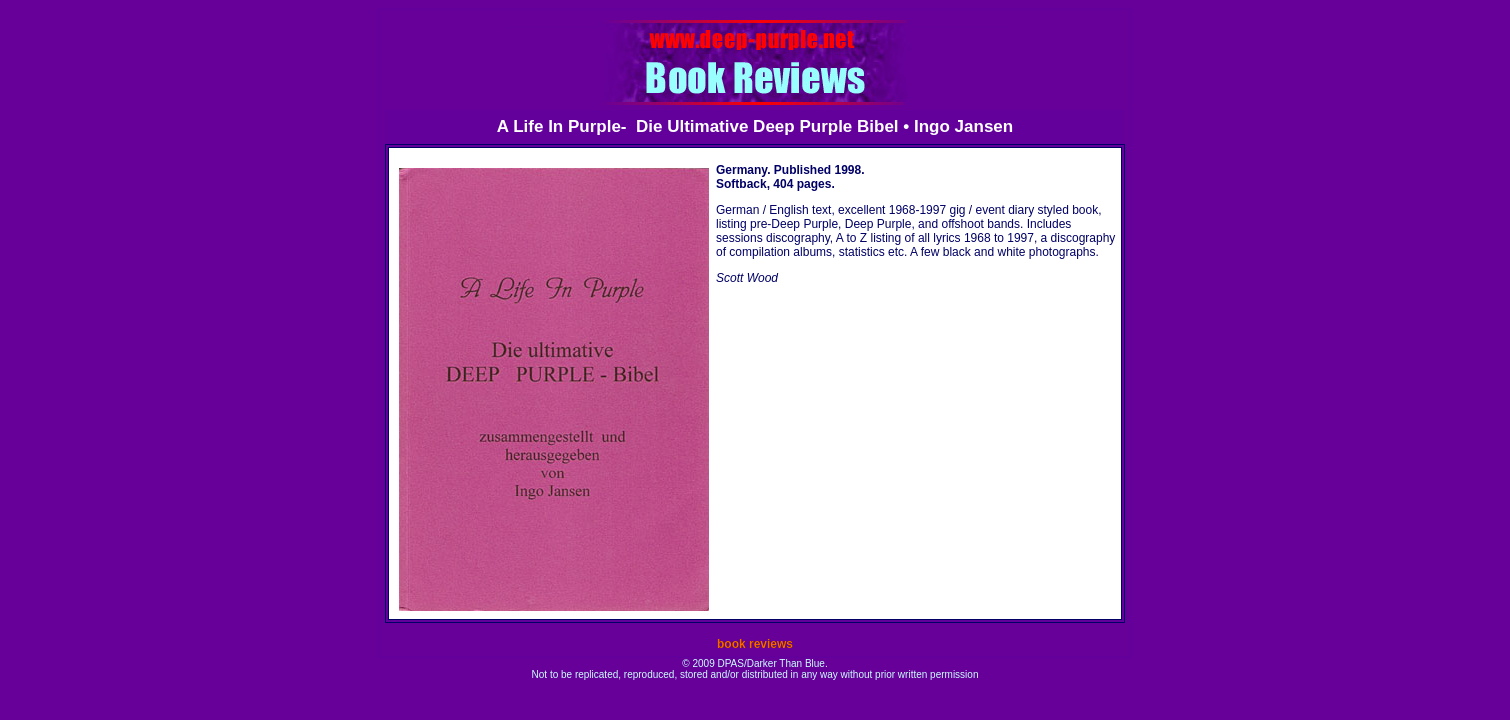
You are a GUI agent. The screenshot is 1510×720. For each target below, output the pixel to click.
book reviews (755, 644)
